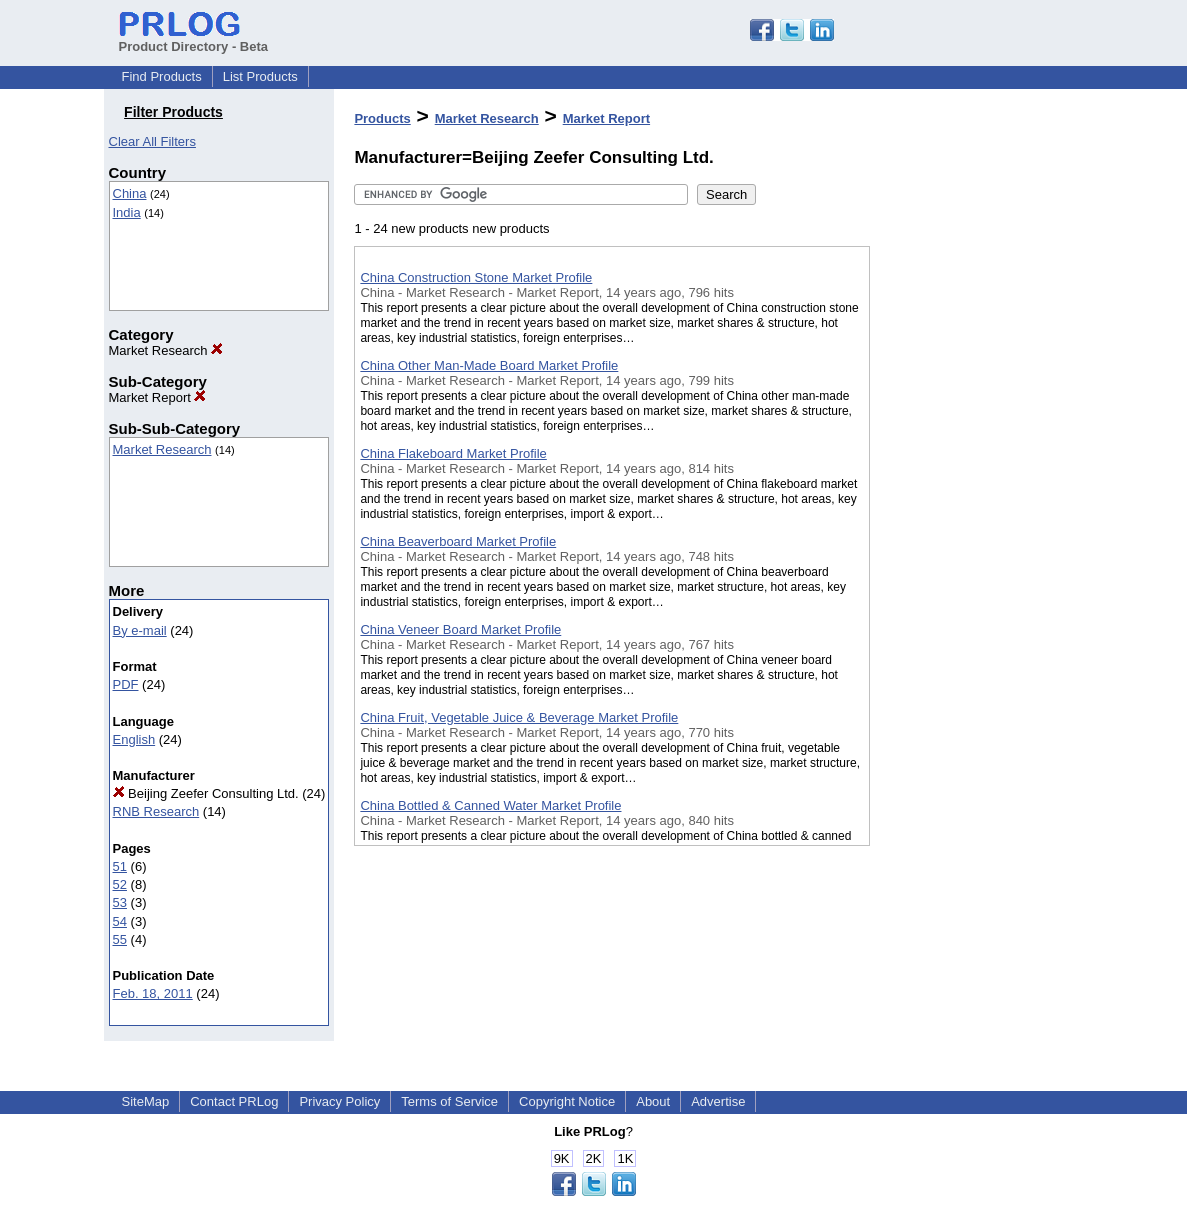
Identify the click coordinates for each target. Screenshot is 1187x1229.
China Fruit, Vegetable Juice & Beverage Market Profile (519, 717)
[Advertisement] (970, 519)
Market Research (166, 350)
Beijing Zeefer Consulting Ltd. (206, 793)
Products (382, 118)
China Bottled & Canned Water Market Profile (490, 805)
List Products (260, 76)
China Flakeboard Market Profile (453, 453)
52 (120, 884)
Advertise (718, 1101)
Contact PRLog (234, 1101)
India (127, 212)
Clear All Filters (152, 141)
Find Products (162, 76)
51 (120, 866)
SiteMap (146, 1101)
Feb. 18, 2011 (153, 993)
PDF (126, 684)
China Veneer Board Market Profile (460, 629)
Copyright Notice (567, 1101)
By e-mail (140, 630)
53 (120, 902)
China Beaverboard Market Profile (458, 541)
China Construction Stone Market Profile (476, 277)
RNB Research (156, 811)
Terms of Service (449, 1101)
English (134, 739)
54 (120, 921)
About (653, 1101)
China (130, 193)
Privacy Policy (339, 1101)
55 (120, 939)
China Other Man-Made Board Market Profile (489, 365)
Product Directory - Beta (194, 39)
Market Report (158, 397)
